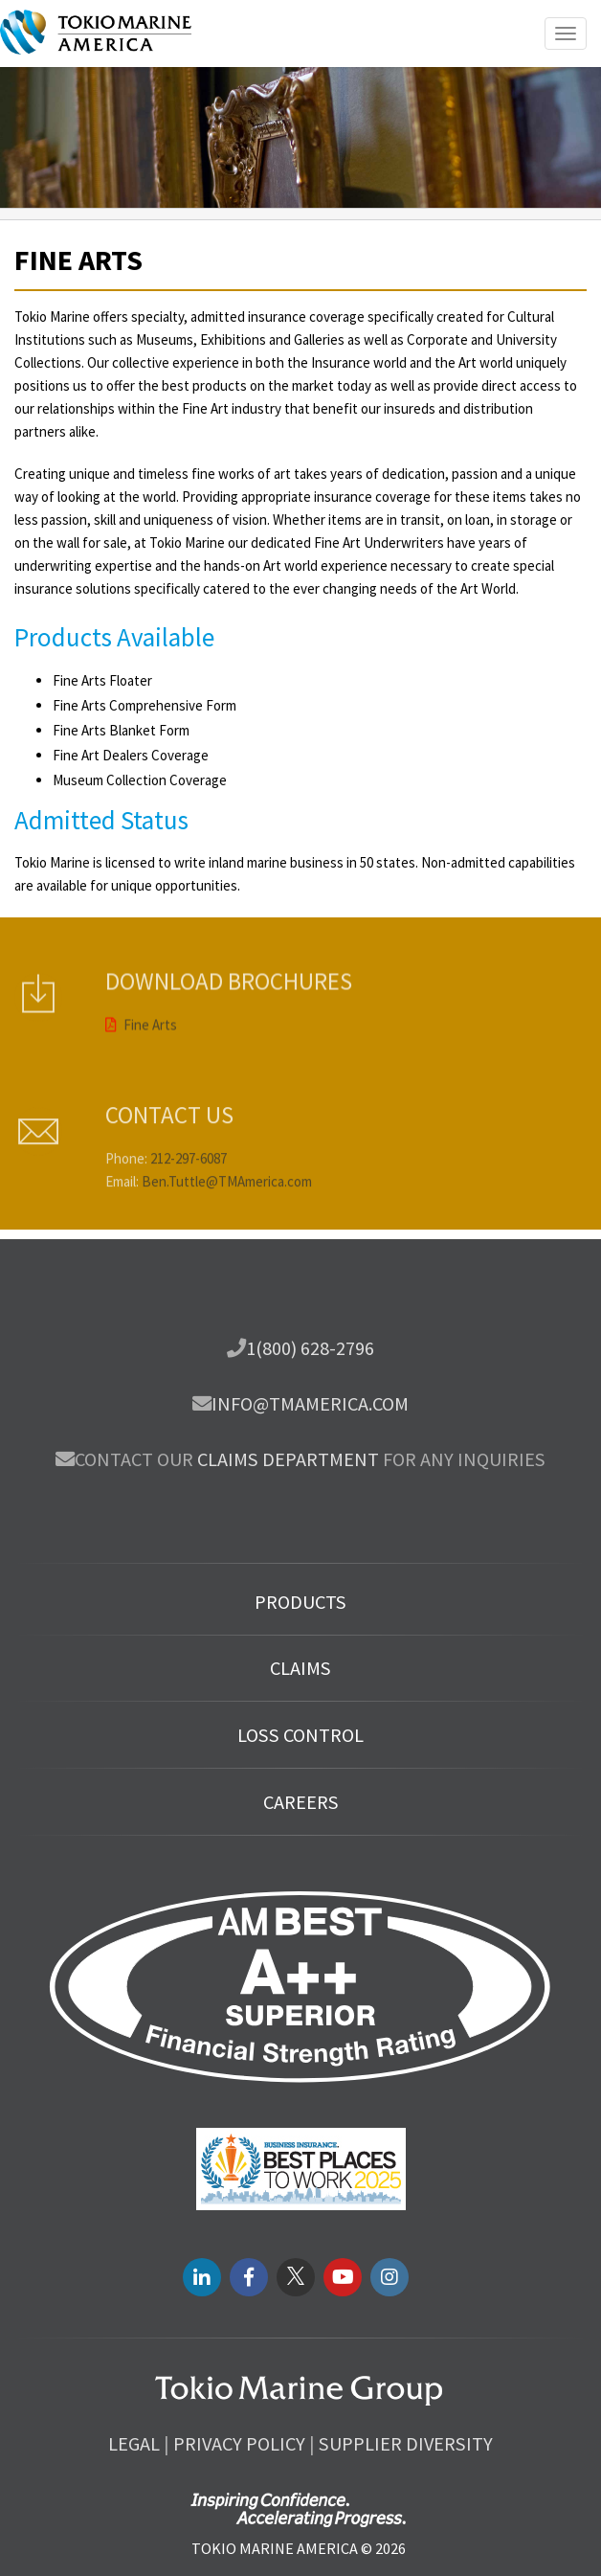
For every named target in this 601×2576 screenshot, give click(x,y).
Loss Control (300, 1735)
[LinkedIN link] (202, 2277)
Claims (300, 1668)
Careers (301, 1802)
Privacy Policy (239, 2443)
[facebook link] (249, 2277)
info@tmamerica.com (310, 1403)
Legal (134, 2443)
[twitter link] (296, 2277)
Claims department (288, 1459)
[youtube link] (342, 2277)
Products (300, 1602)
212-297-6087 (188, 1185)
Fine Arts (141, 1005)
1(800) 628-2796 (310, 1348)
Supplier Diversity (406, 2443)
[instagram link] (389, 2277)
